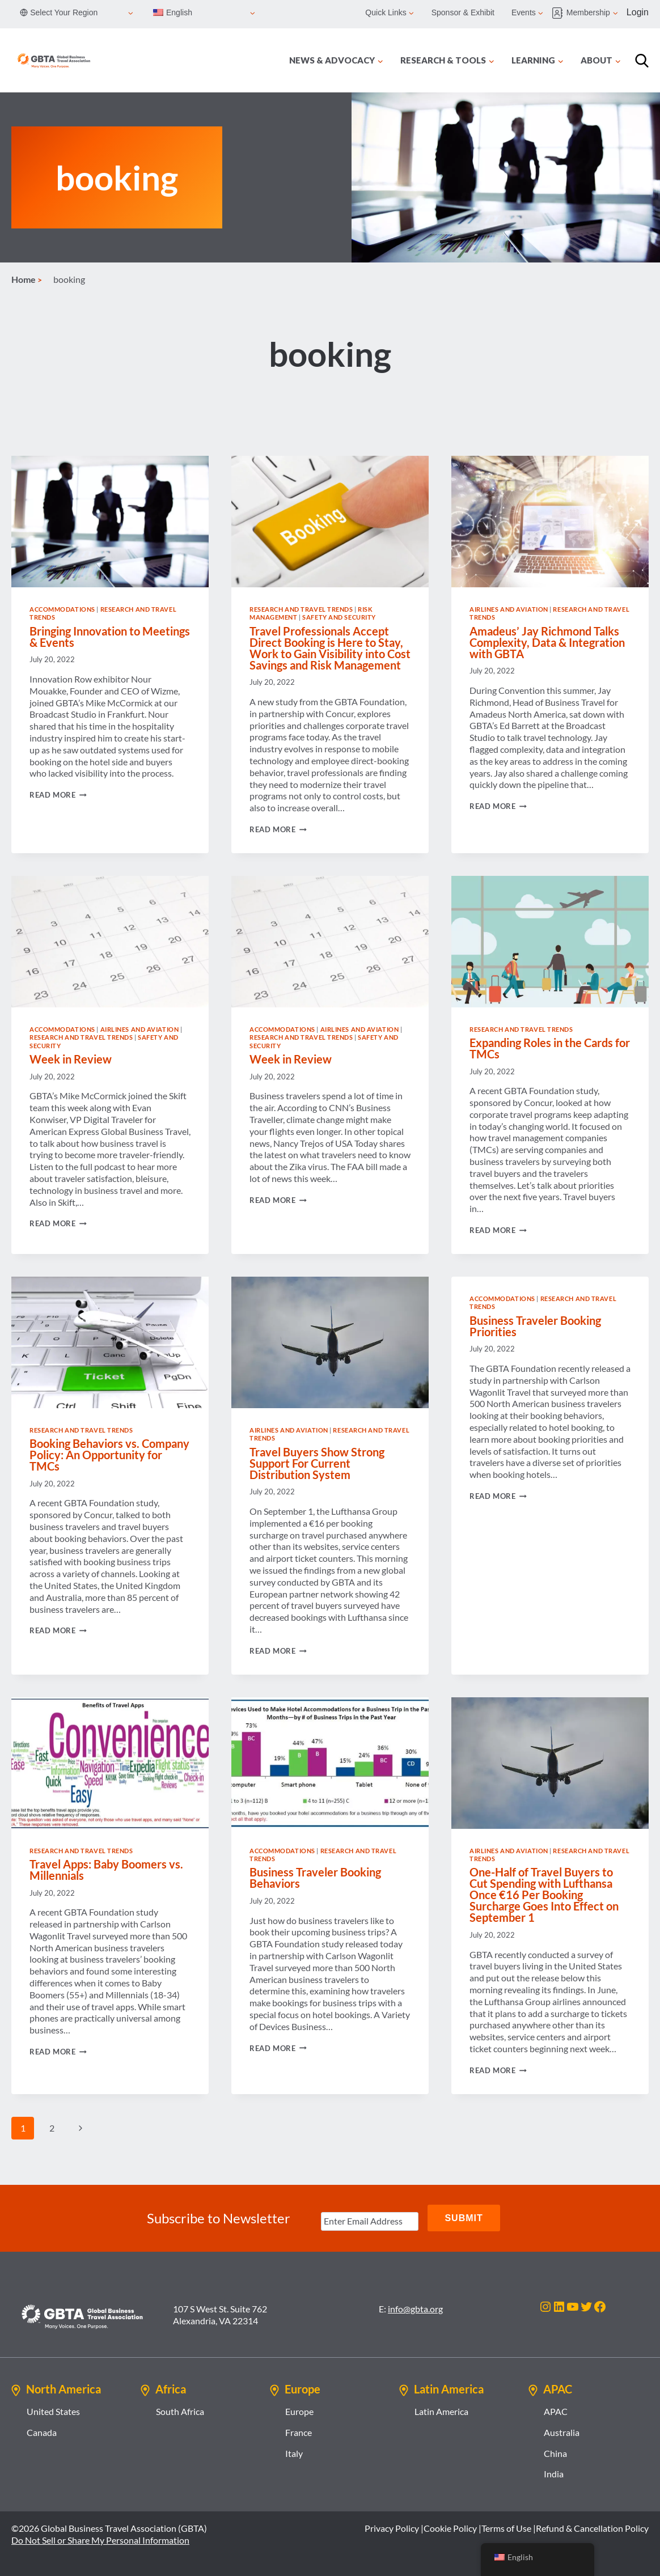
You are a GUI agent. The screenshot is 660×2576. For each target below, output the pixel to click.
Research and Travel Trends (301, 609)
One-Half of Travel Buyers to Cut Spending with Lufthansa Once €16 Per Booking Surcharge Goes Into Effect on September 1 (544, 1894)
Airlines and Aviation (508, 609)
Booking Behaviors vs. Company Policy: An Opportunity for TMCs (109, 1455)
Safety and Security (339, 617)
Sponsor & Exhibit (462, 12)
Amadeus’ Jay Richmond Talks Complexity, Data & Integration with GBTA (547, 642)
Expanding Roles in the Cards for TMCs (549, 1048)
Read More (58, 794)
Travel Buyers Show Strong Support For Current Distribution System (316, 1463)
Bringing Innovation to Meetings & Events (109, 636)
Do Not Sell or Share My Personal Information (100, 2538)
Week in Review (70, 1059)
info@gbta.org (415, 2307)
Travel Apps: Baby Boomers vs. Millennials (106, 1869)
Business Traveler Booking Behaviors (315, 1877)
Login (638, 12)
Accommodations (62, 609)
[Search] (642, 60)
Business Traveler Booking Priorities (535, 1326)
